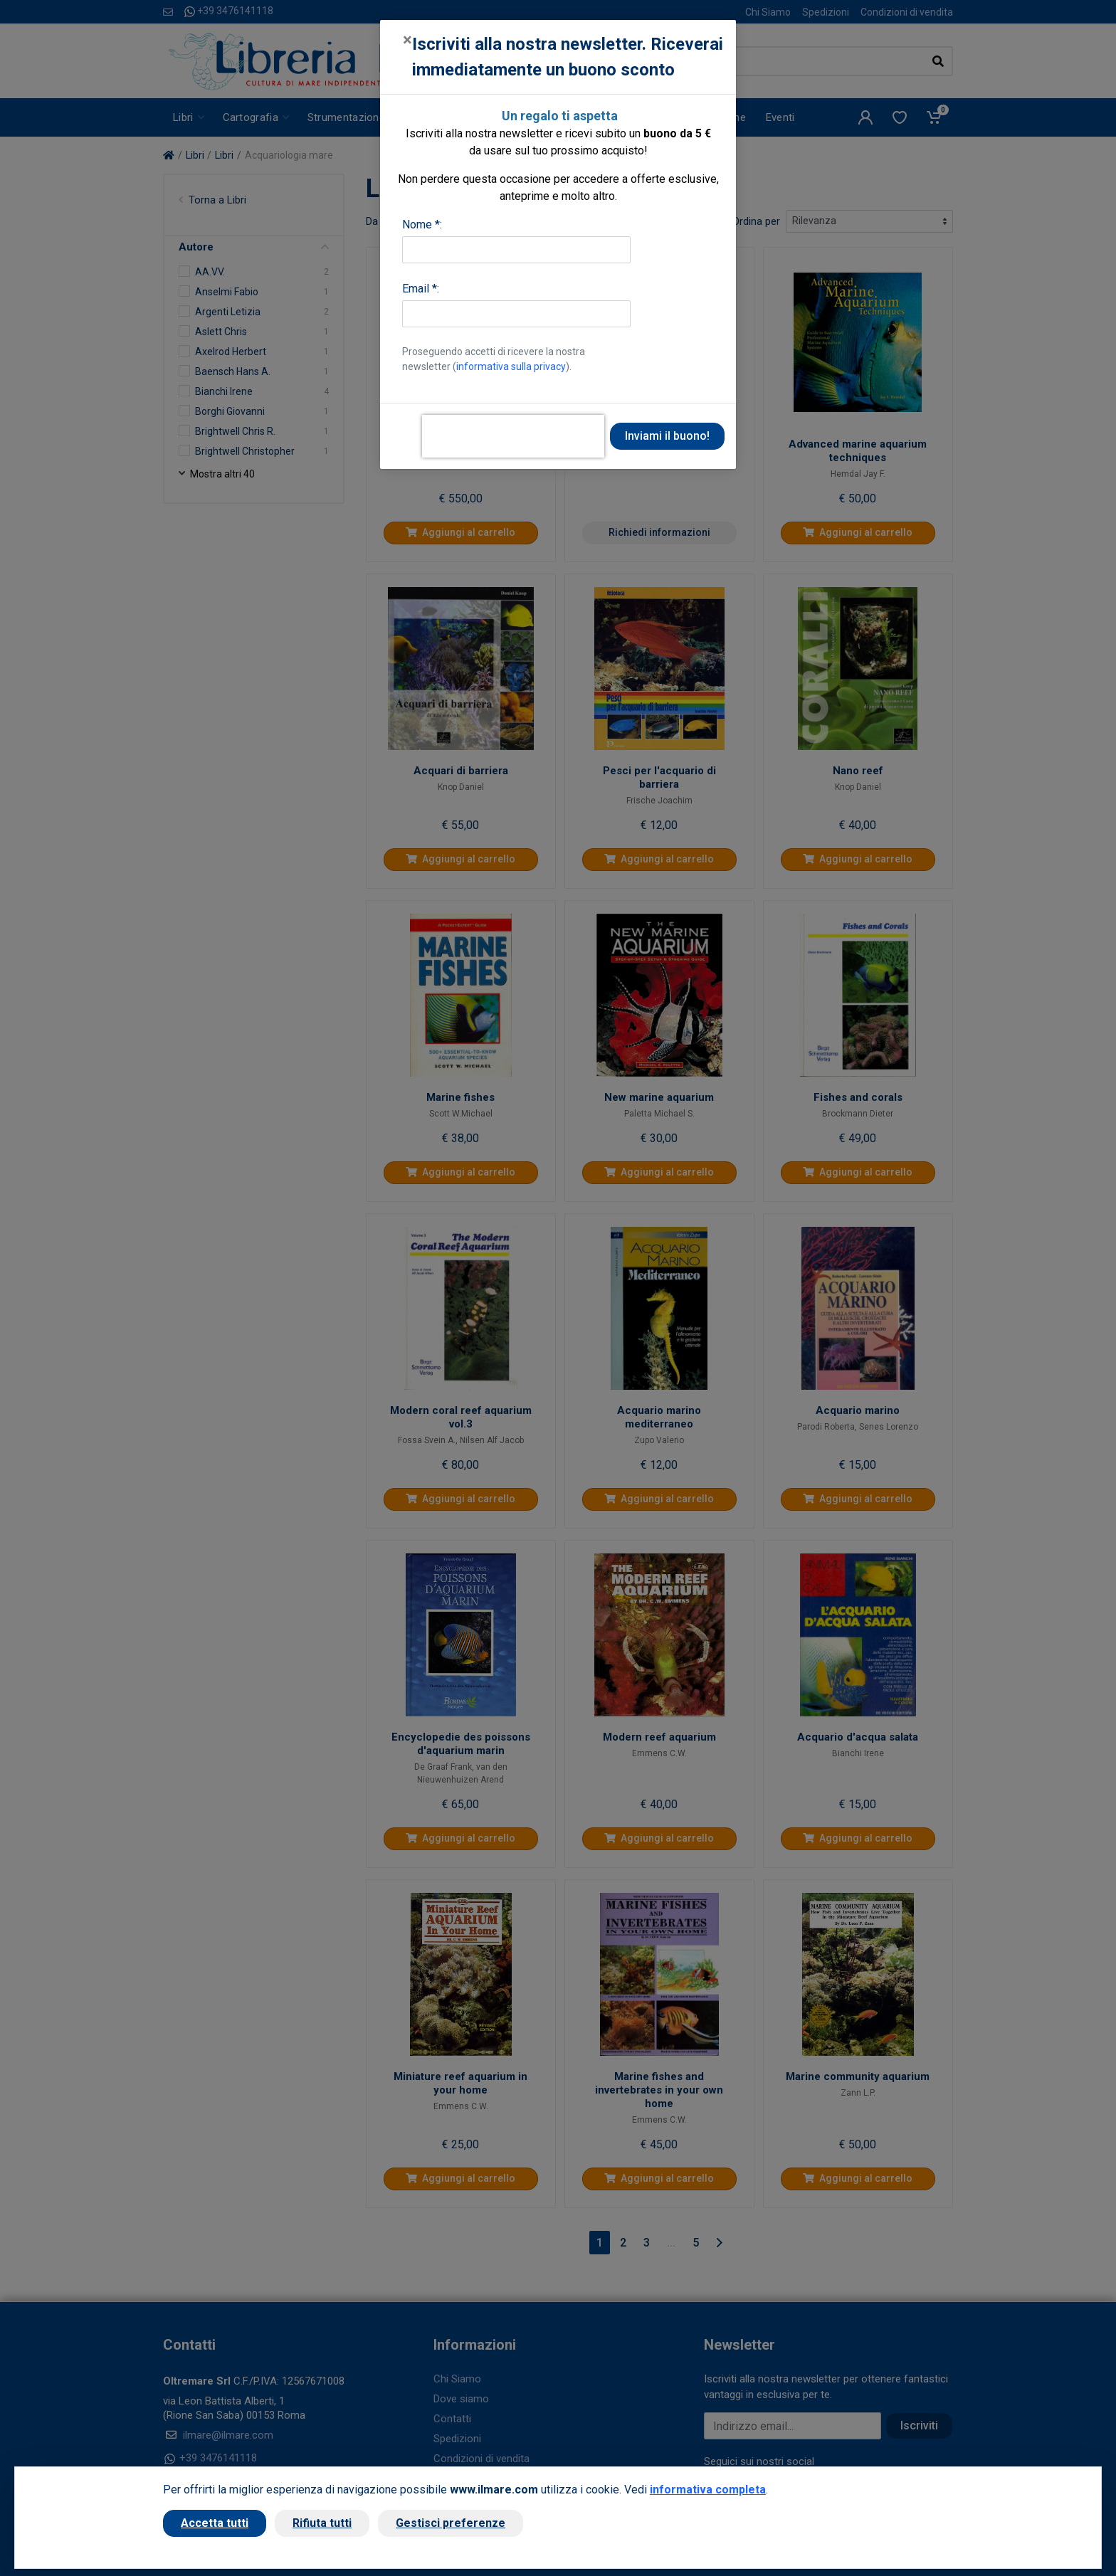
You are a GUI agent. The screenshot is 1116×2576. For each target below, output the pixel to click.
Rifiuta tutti (322, 2523)
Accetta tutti (214, 2523)
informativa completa (708, 2489)
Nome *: (422, 224)
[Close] (407, 40)
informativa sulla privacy (511, 366)
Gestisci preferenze (450, 2523)
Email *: (420, 288)
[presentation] (513, 436)
